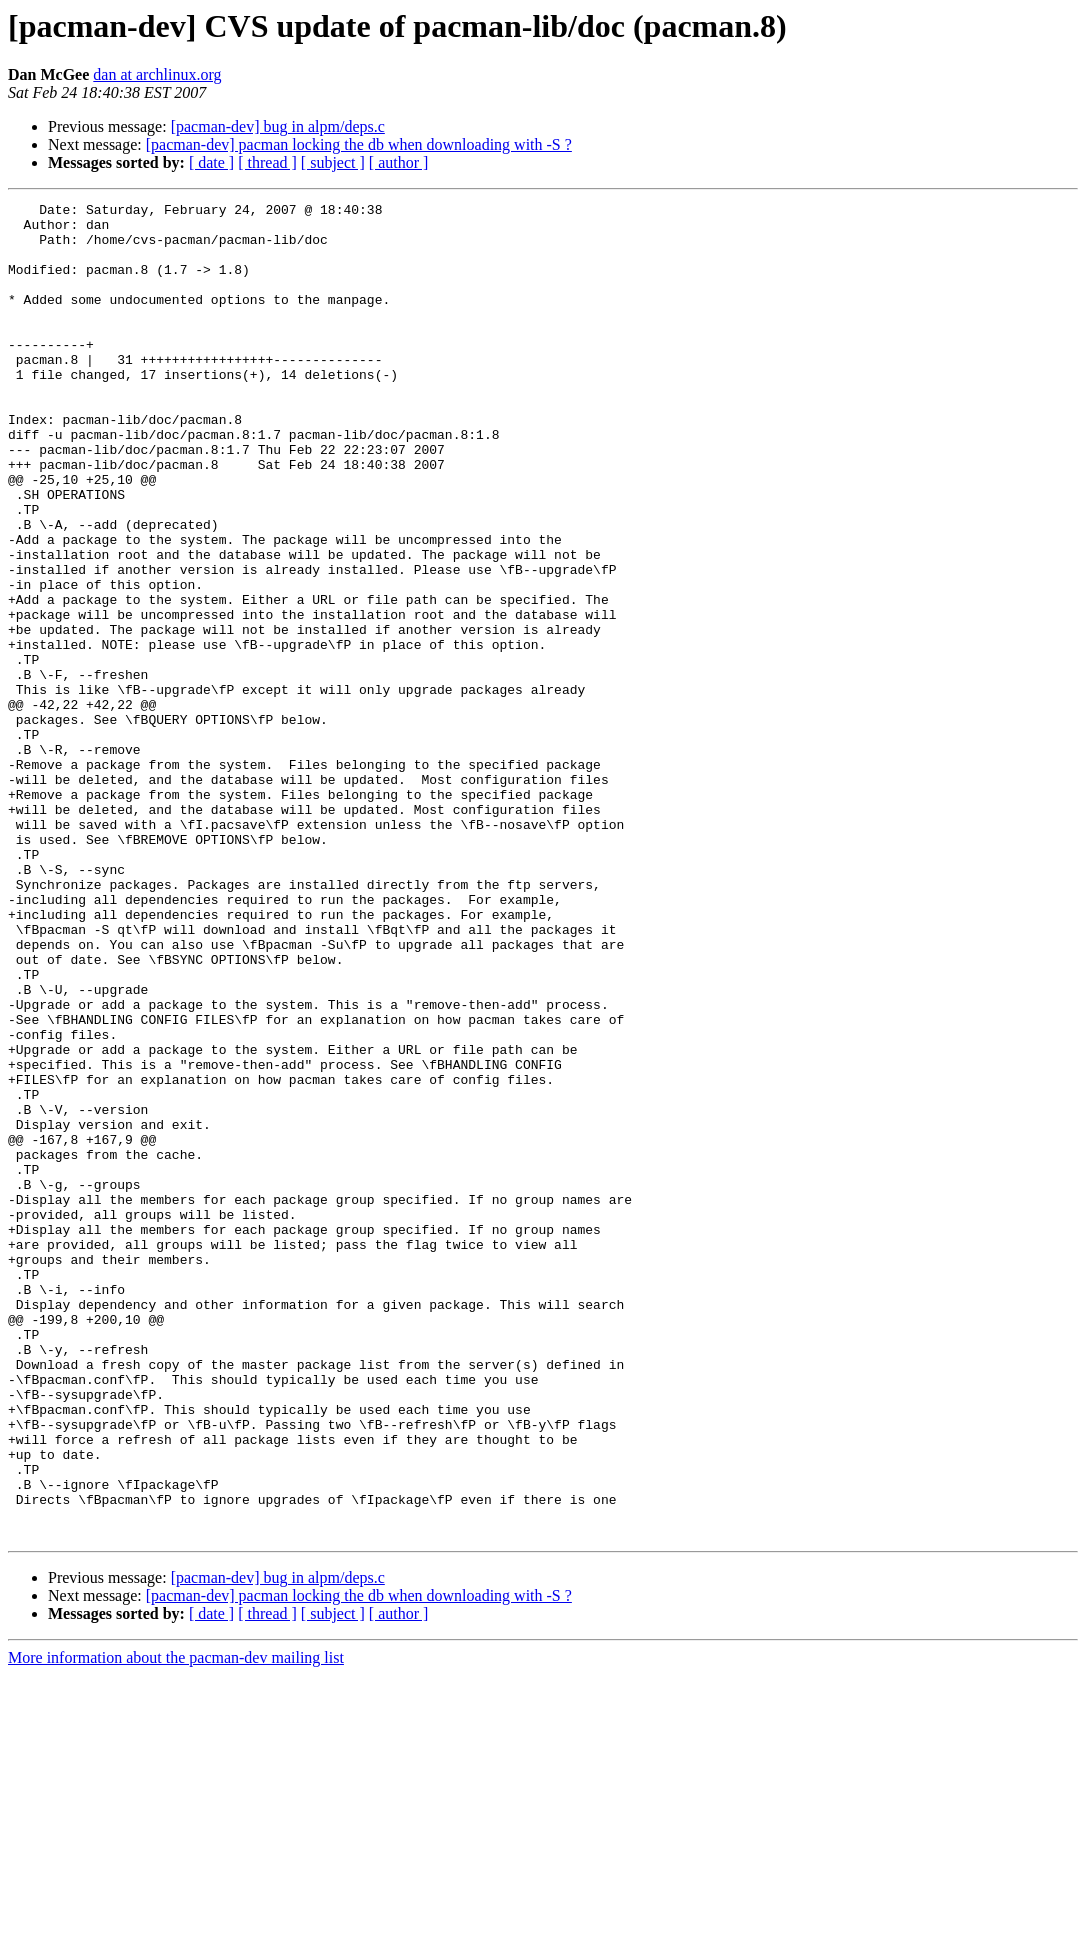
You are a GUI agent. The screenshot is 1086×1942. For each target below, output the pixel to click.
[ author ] (399, 162)
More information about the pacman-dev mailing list (176, 1924)
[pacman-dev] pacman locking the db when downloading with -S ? (359, 144)
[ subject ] (333, 162)
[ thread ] (267, 162)
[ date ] (211, 162)
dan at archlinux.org (157, 74)
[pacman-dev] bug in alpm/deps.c (278, 126)
